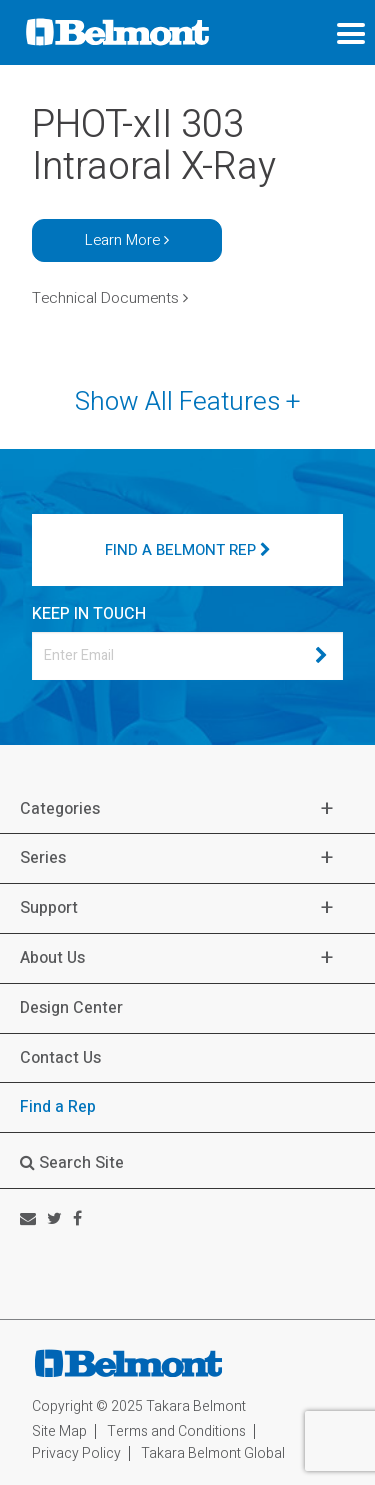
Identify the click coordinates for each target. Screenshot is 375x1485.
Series (43, 858)
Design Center (71, 1008)
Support (49, 908)
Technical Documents (110, 298)
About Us (52, 958)
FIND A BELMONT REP (188, 550)
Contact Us (60, 1058)
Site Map (59, 1431)
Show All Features (187, 402)
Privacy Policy (76, 1453)
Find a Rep (58, 1107)
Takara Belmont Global (213, 1453)
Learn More (127, 240)
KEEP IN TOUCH (89, 614)
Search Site (72, 1163)
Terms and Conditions (176, 1431)
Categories (60, 809)
